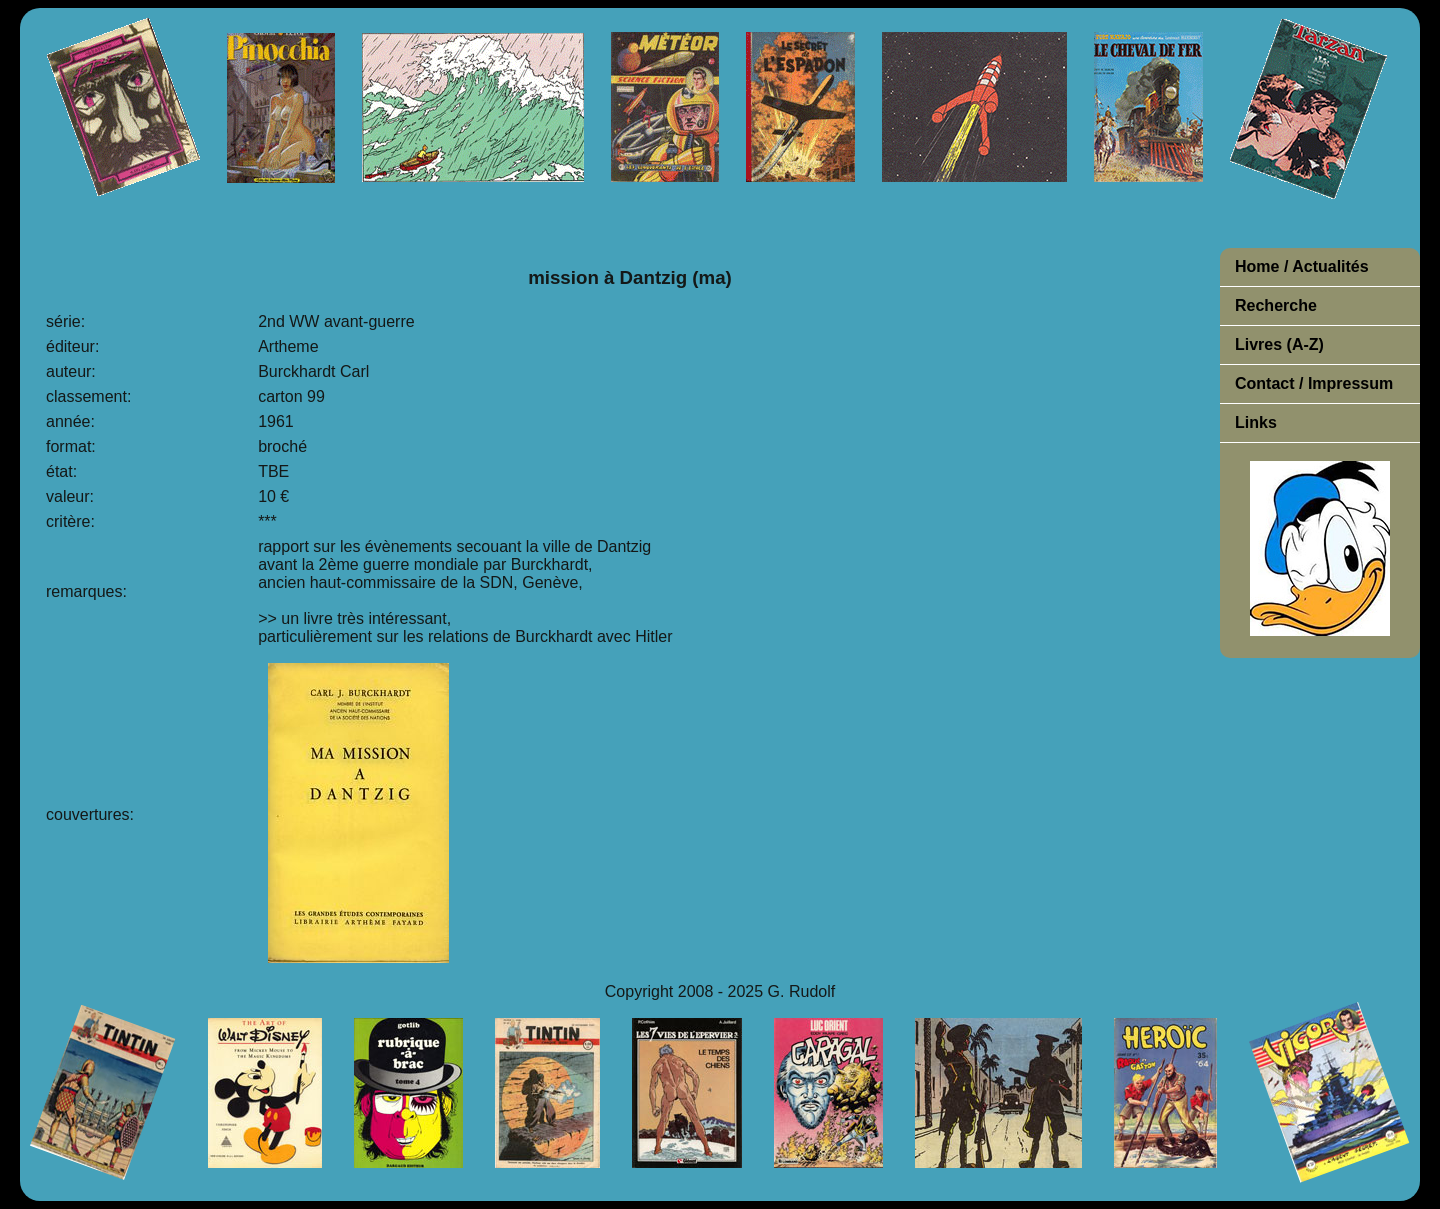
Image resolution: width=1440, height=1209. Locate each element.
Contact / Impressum (1314, 383)
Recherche (1276, 305)
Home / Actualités (1302, 266)
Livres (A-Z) (1279, 344)
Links (1256, 422)
